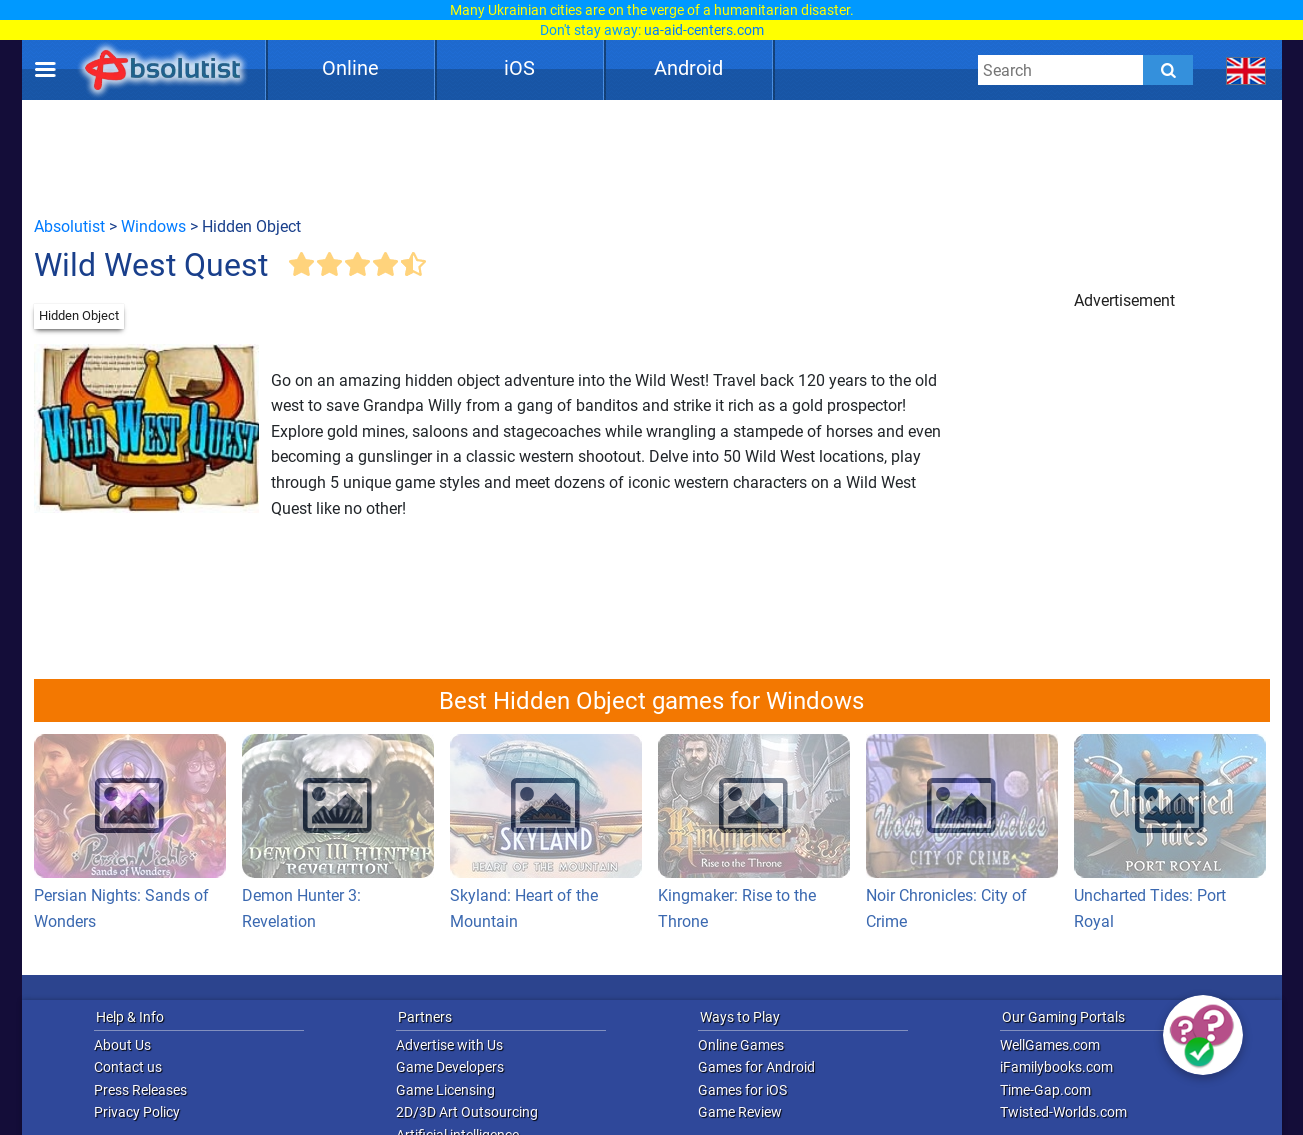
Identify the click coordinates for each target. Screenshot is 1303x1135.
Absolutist (69, 226)
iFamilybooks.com (1056, 1067)
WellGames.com (1050, 1045)
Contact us (128, 1067)
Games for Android (756, 1067)
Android (688, 68)
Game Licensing (445, 1090)
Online (350, 68)
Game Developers (450, 1067)
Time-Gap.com (1045, 1090)
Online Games (741, 1045)
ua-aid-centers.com (704, 30)
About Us (122, 1045)
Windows (153, 226)
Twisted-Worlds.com (1063, 1112)
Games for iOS (742, 1090)
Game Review (740, 1112)
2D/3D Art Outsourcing (467, 1112)
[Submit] (1168, 70)
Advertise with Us (449, 1045)
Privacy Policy (137, 1112)
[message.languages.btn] (1245, 70)
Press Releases (140, 1090)
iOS (519, 68)
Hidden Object (79, 315)
